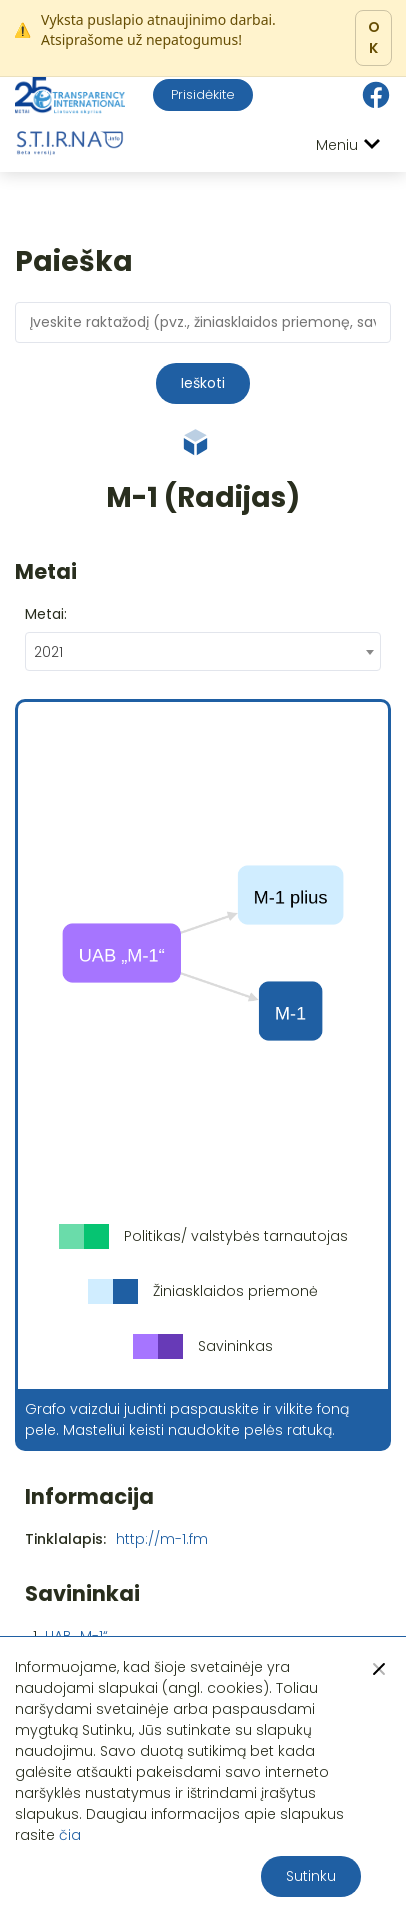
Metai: (46, 614)
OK (374, 37)
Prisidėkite (203, 94)
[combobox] (203, 651)
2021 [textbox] (48, 652)
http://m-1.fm (162, 1539)
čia (70, 1835)
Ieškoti (203, 383)
